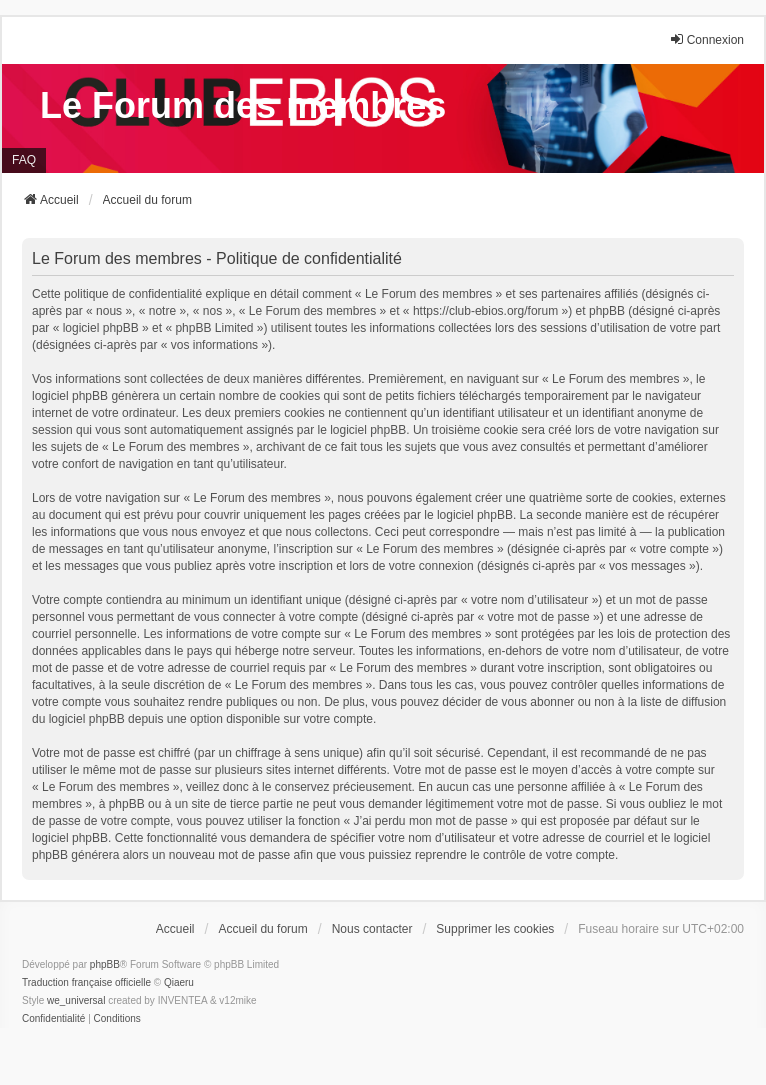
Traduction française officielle (86, 982)
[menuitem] (53, 1019)
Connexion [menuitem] (706, 39)
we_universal (76, 1000)
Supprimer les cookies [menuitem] (495, 929)
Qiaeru (179, 982)
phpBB (105, 964)
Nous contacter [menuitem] (372, 929)
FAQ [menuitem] (24, 160)
